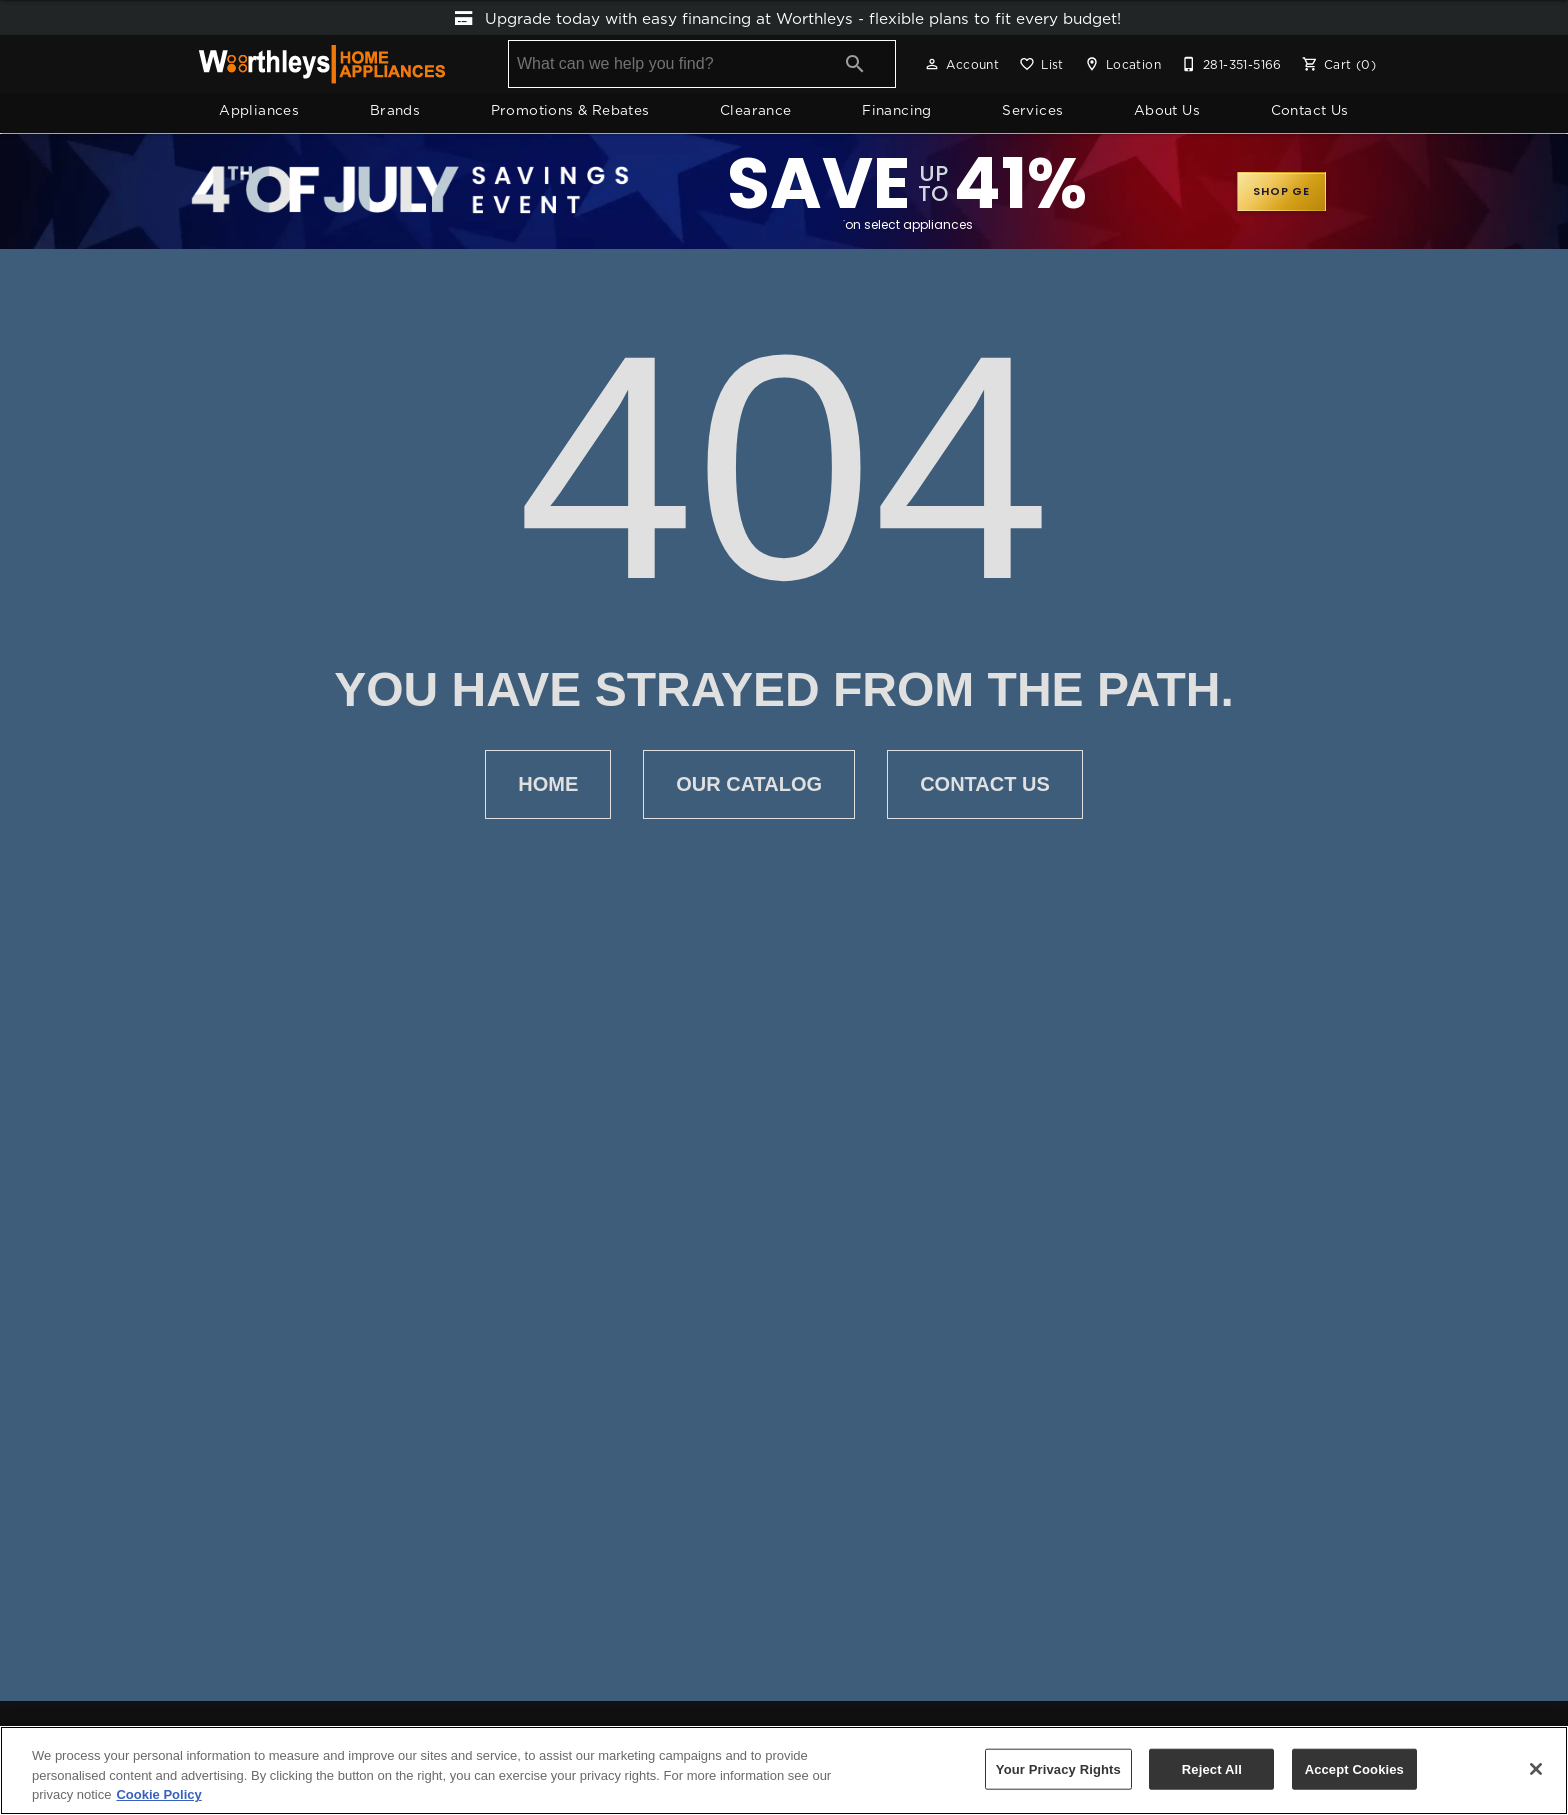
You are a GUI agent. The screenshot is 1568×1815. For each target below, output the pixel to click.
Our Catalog (749, 786)
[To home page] (322, 66)
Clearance (756, 112)
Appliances (259, 112)
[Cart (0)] (1337, 66)
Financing (897, 112)
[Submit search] (855, 66)
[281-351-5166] (1229, 66)
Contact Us (1310, 112)
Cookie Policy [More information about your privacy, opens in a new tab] (158, 1794)
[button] (932, 66)
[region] (784, 1770)
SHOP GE (1282, 192)
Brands (395, 112)
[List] (1039, 66)
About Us (1167, 112)
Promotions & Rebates (570, 112)
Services (1032, 112)
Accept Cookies (1354, 1768)
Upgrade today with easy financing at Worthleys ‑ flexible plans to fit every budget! (784, 18)
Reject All (1212, 1768)
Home (548, 786)
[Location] (1120, 66)
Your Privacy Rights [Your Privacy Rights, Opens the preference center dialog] (1058, 1768)
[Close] (1536, 1769)
